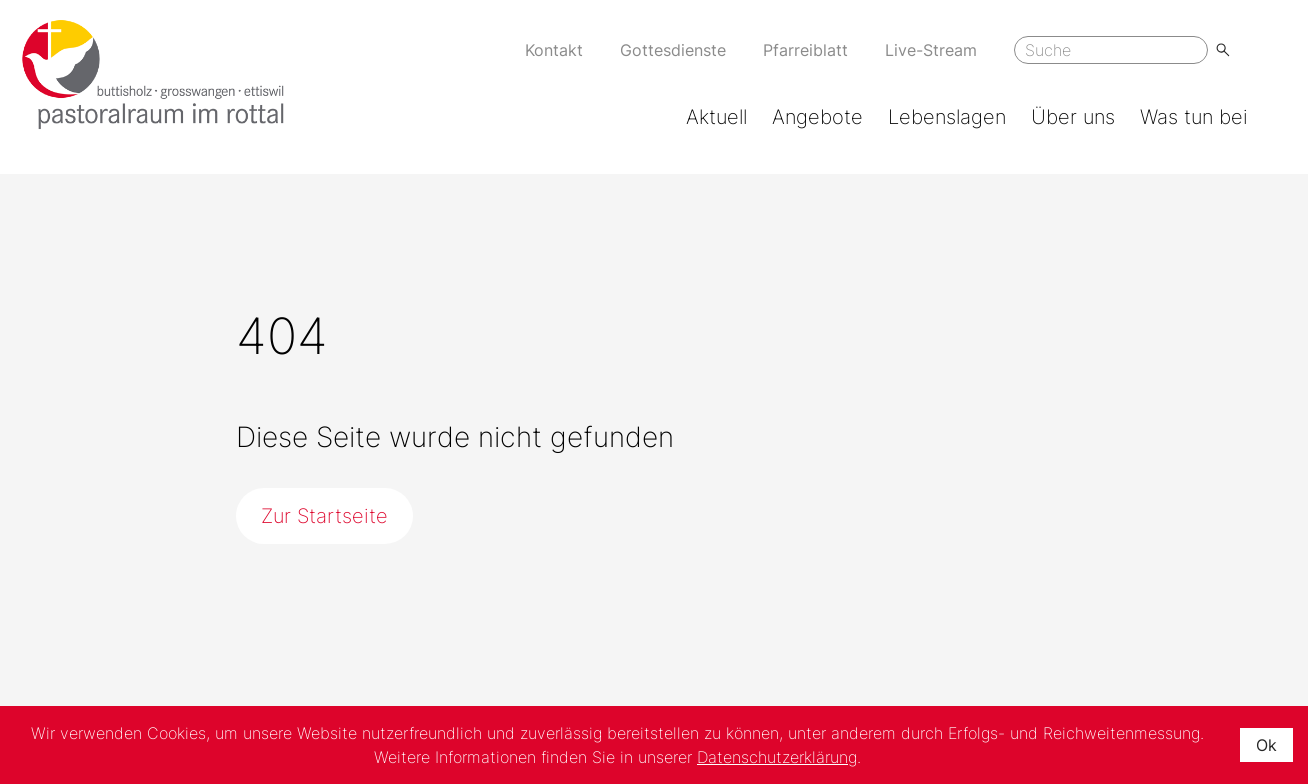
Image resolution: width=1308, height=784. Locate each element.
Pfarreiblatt (805, 50)
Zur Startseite (324, 516)
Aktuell (716, 117)
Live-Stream (931, 50)
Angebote (817, 117)
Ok (1266, 745)
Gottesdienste (673, 50)
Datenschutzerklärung (777, 757)
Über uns (1073, 117)
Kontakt (554, 50)
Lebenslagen (947, 117)
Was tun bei (1194, 117)
